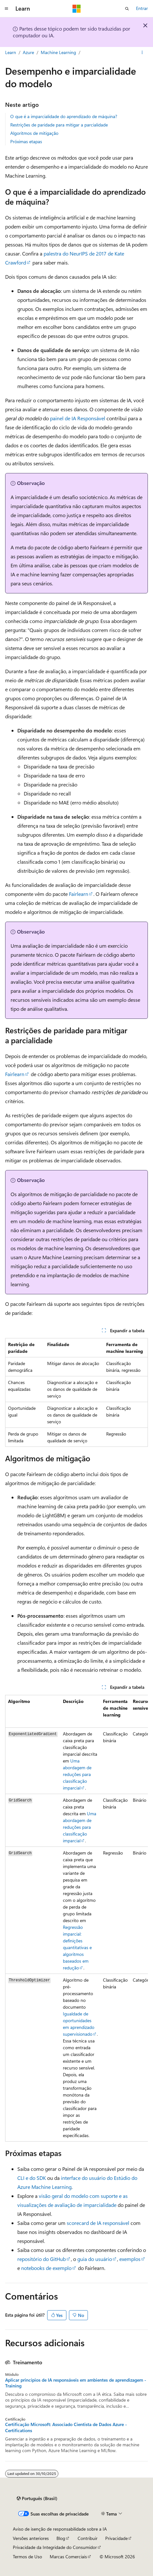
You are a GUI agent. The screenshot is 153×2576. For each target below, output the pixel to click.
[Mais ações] (142, 52)
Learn (10, 52)
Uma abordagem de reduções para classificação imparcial (77, 1774)
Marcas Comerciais (68, 2556)
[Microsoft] (76, 9)
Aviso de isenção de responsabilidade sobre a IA (60, 2529)
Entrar (142, 8)
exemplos (129, 2258)
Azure (28, 52)
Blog (60, 2538)
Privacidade (116, 2538)
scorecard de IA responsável (98, 2222)
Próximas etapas (26, 141)
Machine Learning (58, 52)
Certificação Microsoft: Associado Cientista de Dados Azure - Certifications (66, 2427)
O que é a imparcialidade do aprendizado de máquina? (63, 116)
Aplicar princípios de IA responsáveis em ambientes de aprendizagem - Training (75, 2383)
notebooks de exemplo (46, 2267)
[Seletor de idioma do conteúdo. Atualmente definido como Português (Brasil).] (37, 2498)
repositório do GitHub (41, 2258)
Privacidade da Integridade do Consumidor (55, 2547)
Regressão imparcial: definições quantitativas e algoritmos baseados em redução (77, 1947)
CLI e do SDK (31, 2177)
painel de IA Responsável (77, 418)
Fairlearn (78, 893)
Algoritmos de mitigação (34, 133)
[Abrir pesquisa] (127, 8)
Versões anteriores (31, 2538)
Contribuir (88, 2538)
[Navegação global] (6, 8)
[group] (76, 1918)
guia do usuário (94, 2258)
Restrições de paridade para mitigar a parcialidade (59, 125)
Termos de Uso (27, 2556)
